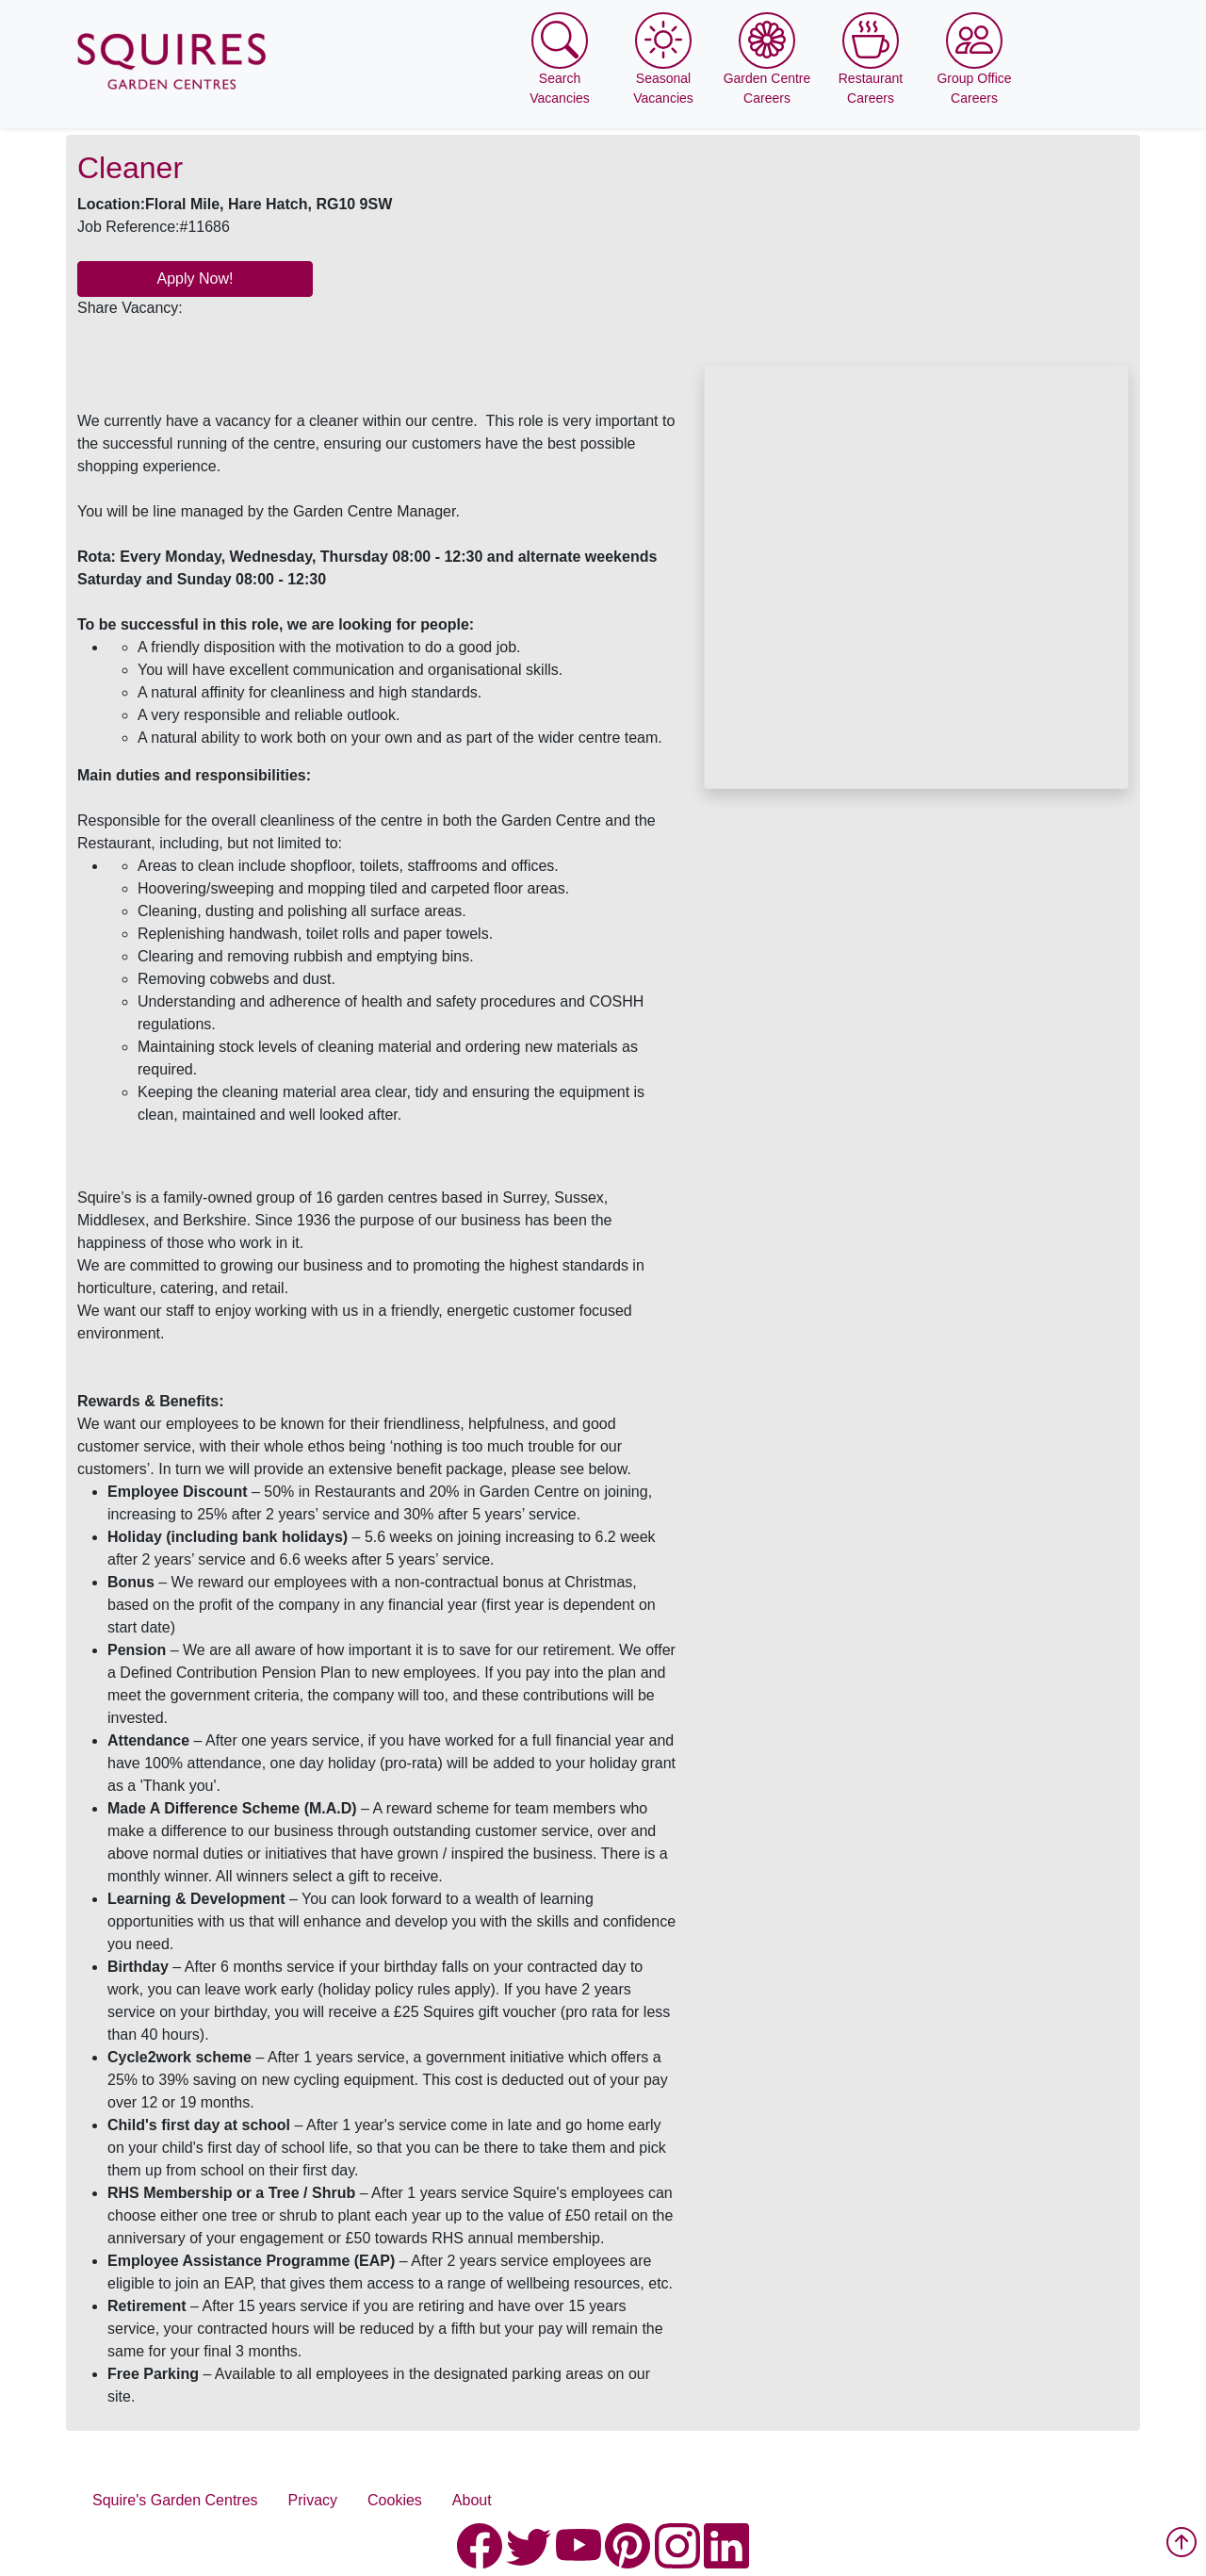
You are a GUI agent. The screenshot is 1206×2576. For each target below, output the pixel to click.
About (472, 2500)
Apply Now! (195, 279)
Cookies (394, 2500)
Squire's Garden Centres (175, 2500)
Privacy (312, 2500)
